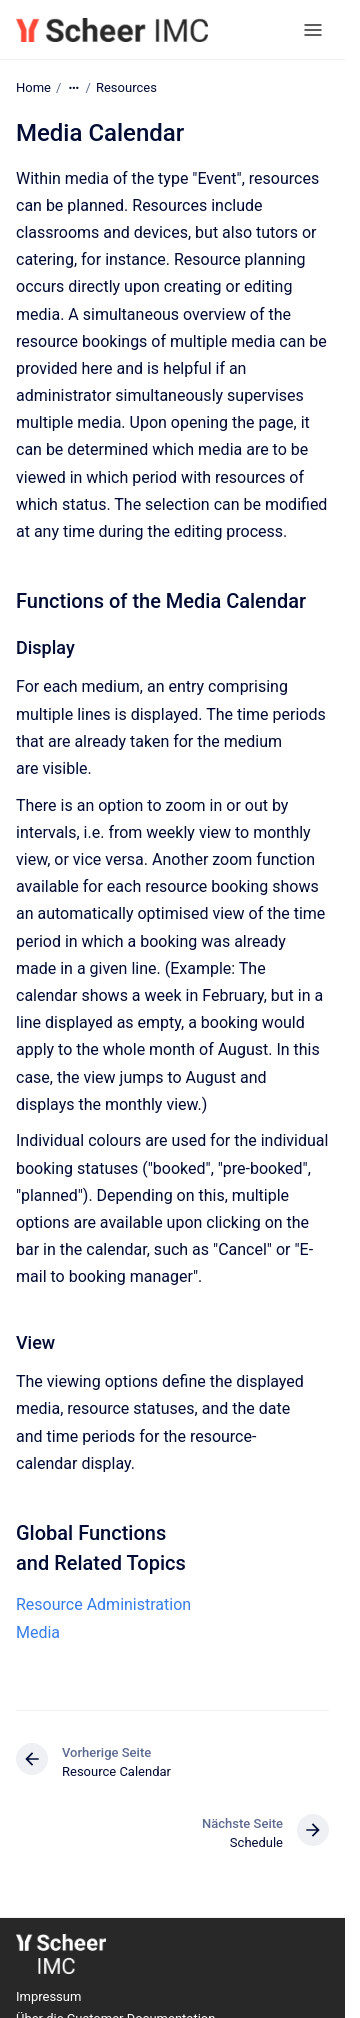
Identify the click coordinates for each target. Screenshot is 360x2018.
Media (38, 1632)
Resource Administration (103, 1604)
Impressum (48, 1996)
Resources (126, 87)
